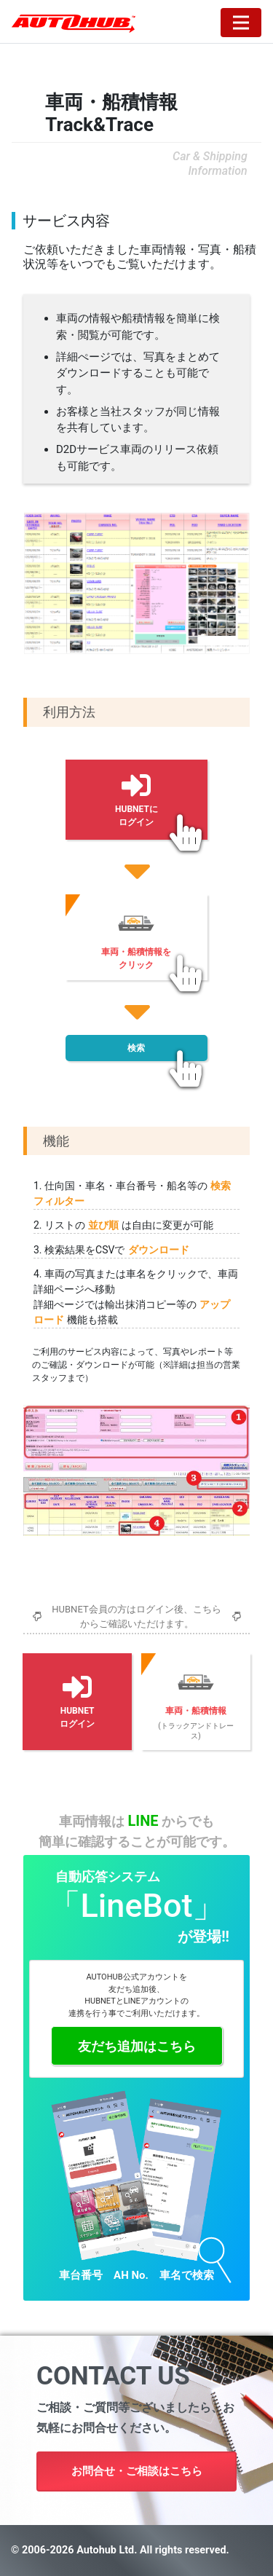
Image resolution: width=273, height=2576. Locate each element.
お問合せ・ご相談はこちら (136, 2471)
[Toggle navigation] (241, 22)
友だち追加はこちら (137, 2046)
